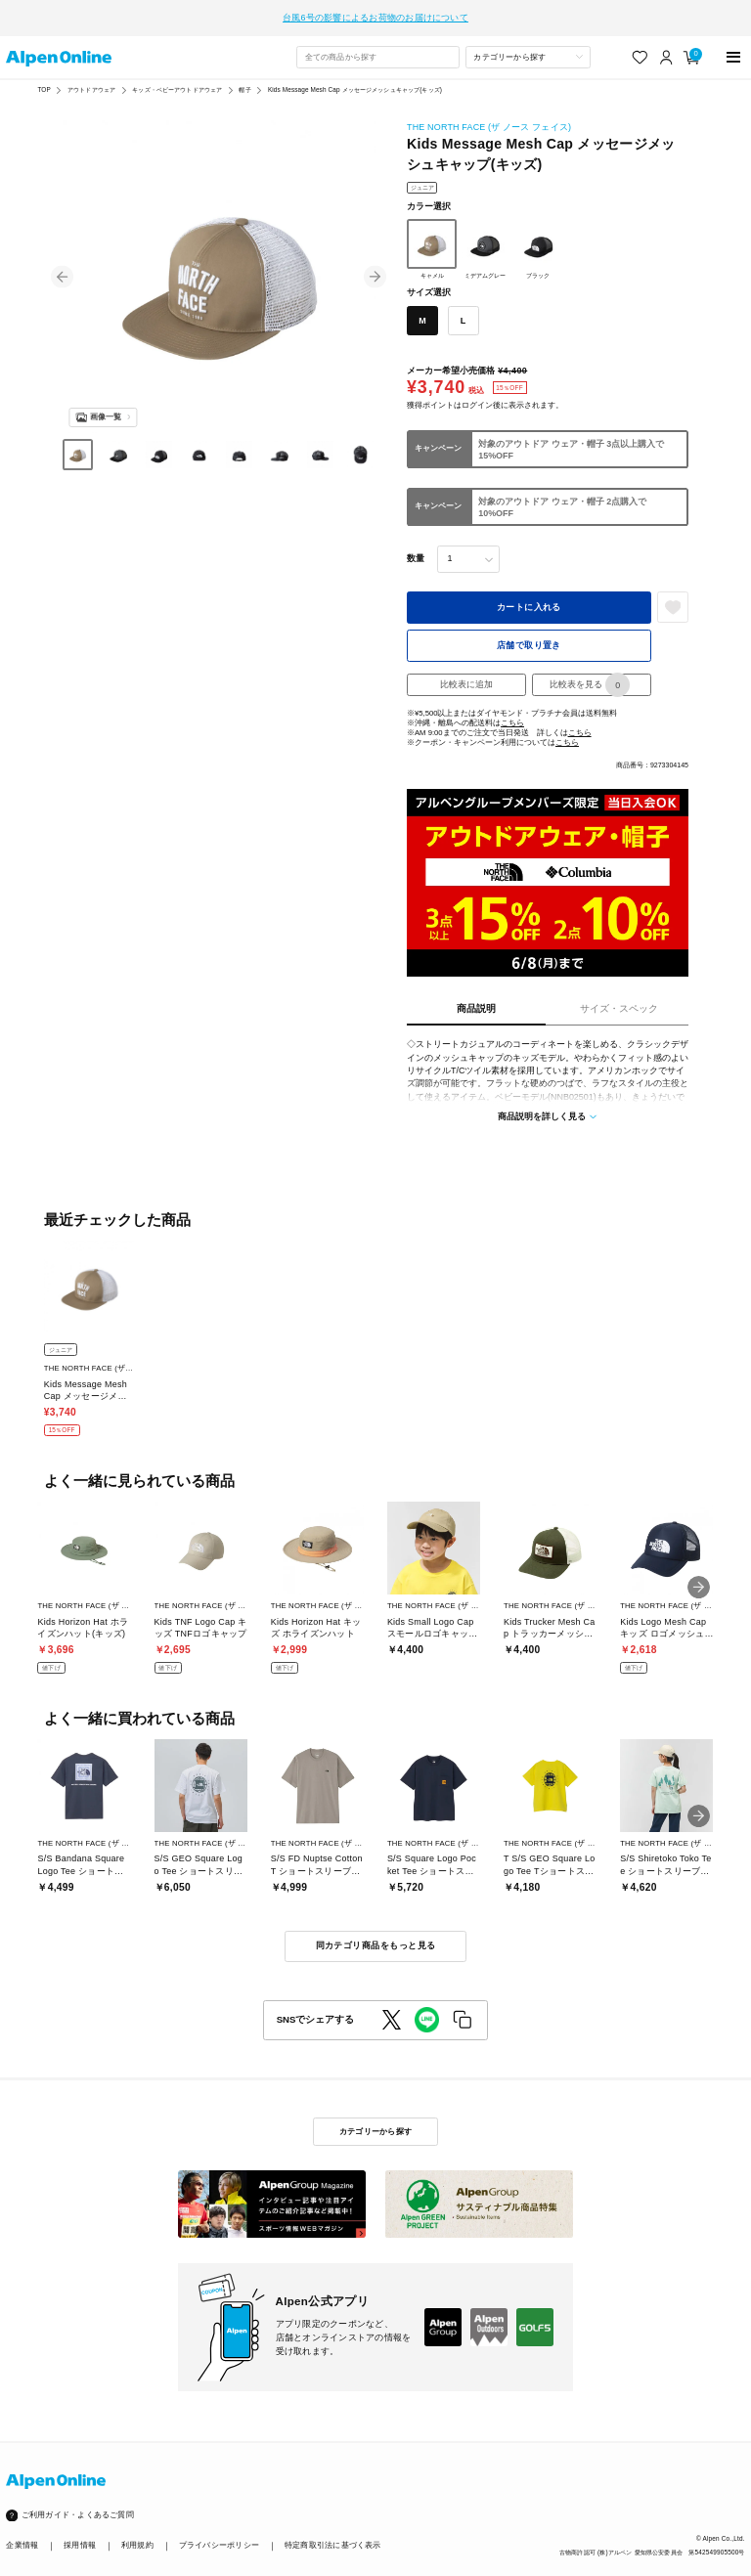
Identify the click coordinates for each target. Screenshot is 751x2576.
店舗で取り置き (529, 633)
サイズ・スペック (619, 996)
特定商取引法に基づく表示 (333, 2534)
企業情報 (22, 2534)
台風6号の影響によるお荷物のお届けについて (375, 12)
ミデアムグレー (484, 238)
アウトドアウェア (91, 78)
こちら (512, 712)
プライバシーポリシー (219, 2534)
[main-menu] (734, 45)
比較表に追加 (466, 673)
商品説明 (476, 996)
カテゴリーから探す (375, 2120)
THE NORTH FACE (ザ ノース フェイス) (489, 116)
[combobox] (377, 46)
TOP (43, 78)
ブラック (538, 238)
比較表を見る (590, 674)
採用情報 (80, 2534)
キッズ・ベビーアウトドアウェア (177, 78)
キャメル (432, 238)
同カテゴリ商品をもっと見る (376, 1935)
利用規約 (137, 2534)
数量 (415, 547)
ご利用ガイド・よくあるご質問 (78, 2504)
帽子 (244, 78)
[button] (62, 265)
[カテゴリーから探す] (528, 46)
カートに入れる (529, 595)
